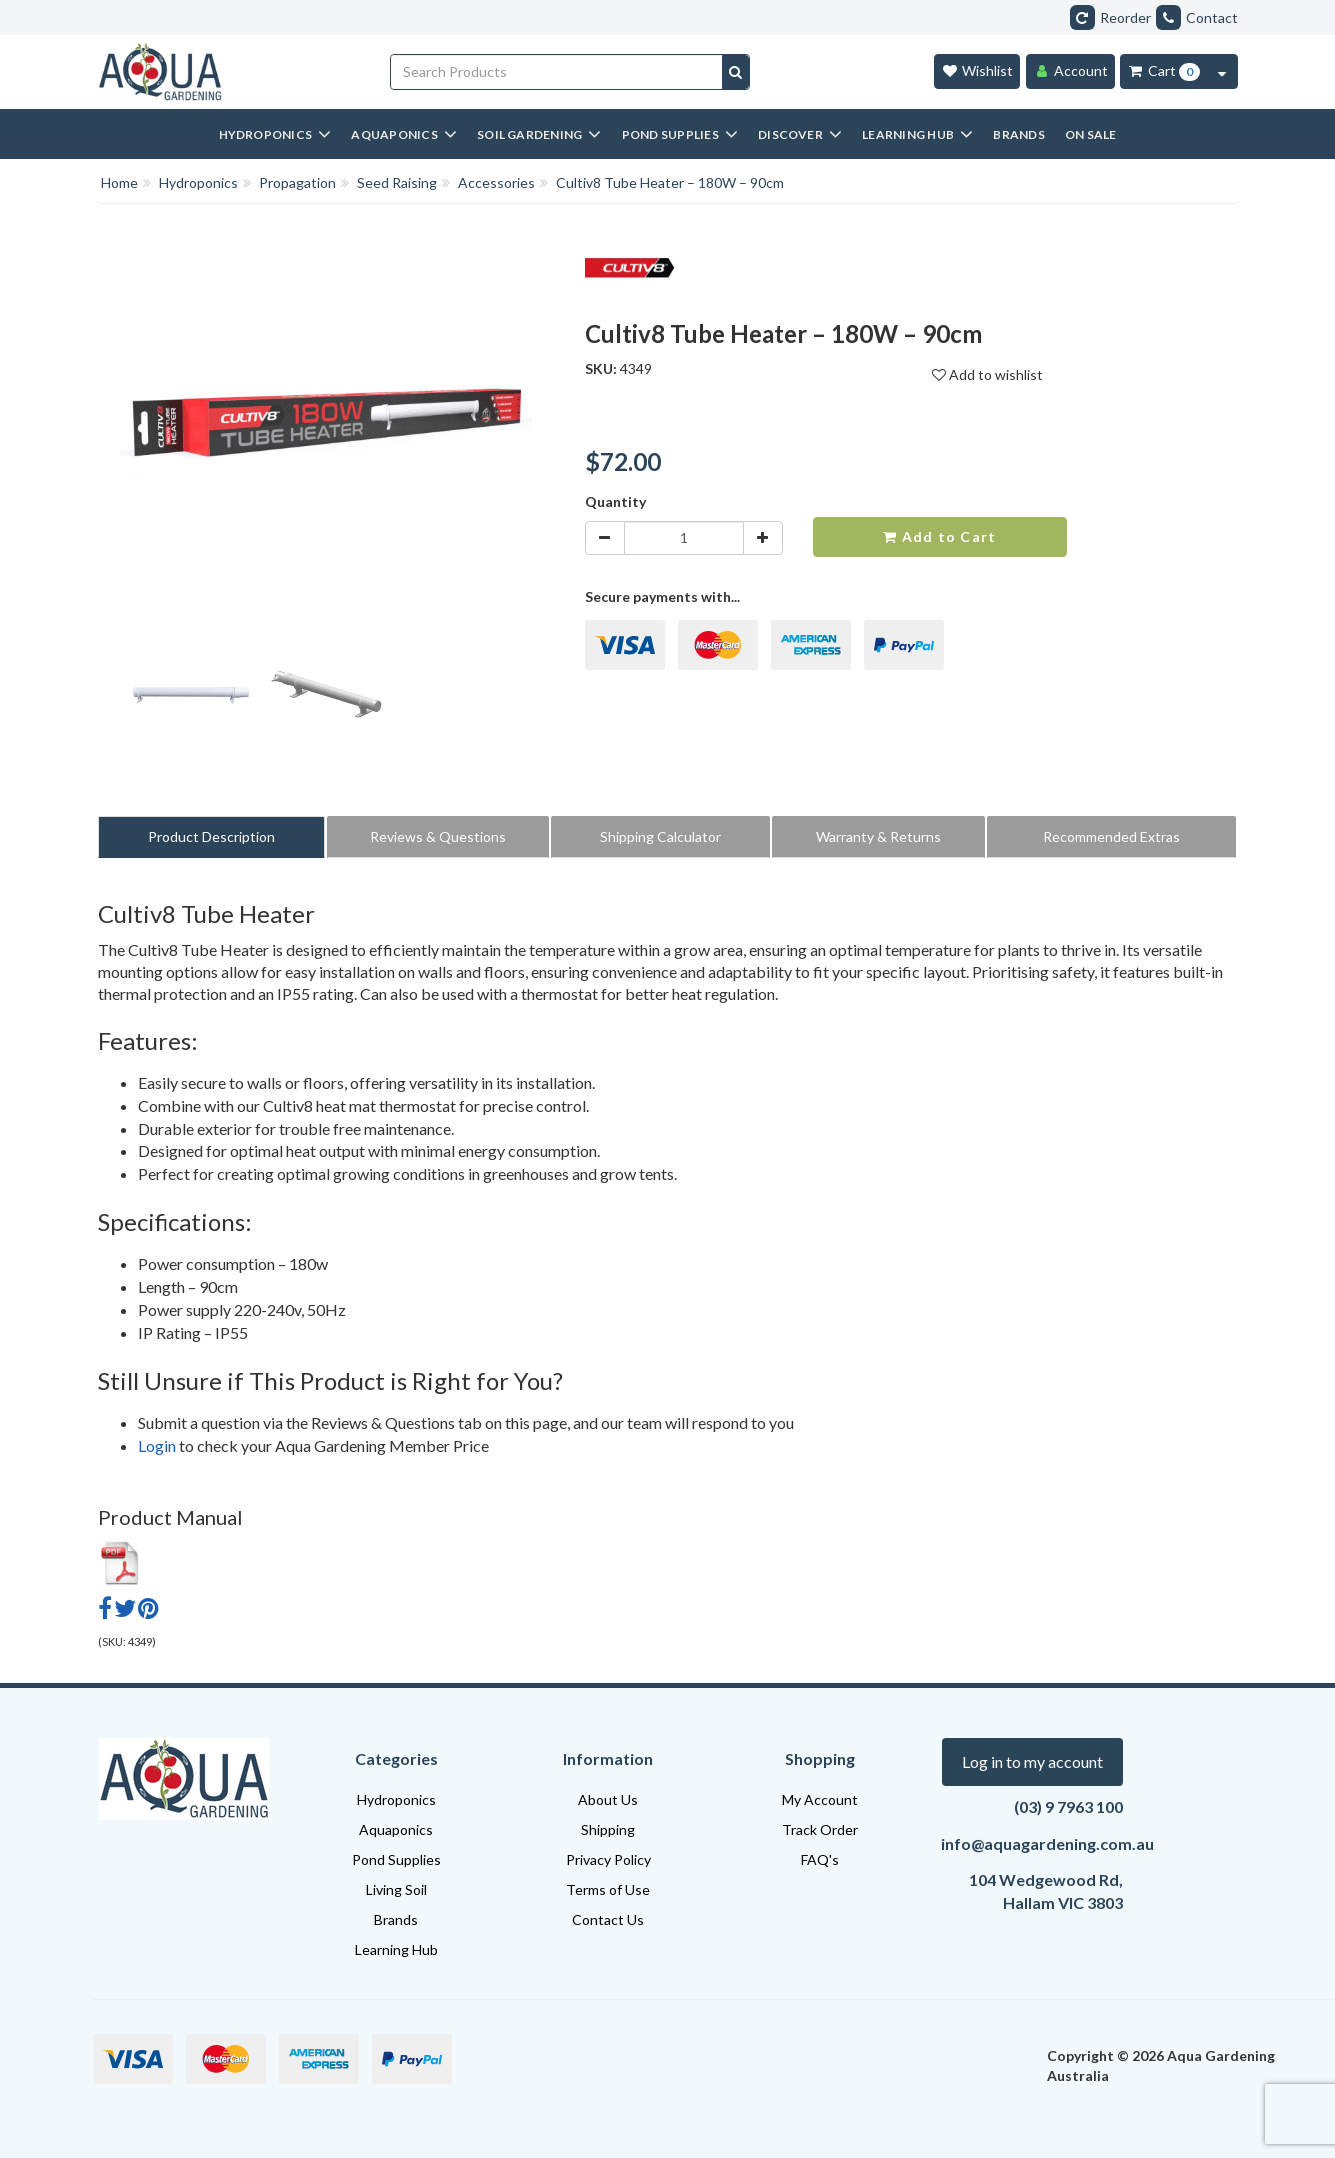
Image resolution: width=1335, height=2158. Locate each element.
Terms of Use (608, 1889)
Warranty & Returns (878, 836)
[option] (191, 698)
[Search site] (735, 72)
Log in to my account (1032, 1761)
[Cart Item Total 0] (1163, 71)
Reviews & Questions (438, 836)
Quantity (615, 501)
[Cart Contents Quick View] (1222, 71)
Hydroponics (396, 1799)
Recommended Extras (1111, 836)
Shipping (608, 1829)
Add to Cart (939, 536)
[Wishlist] (977, 71)
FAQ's (820, 1859)
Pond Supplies (396, 1859)
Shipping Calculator (660, 836)
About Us (608, 1799)
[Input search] (557, 72)
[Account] (1070, 71)
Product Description (211, 836)
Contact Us (608, 1919)
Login (157, 1445)
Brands (396, 1919)
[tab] (213, 837)
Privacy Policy (608, 1859)
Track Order (820, 1829)
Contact (1197, 17)
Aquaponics (396, 1829)
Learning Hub (396, 1949)
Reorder (1110, 17)
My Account (820, 1799)
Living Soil (396, 1889)
